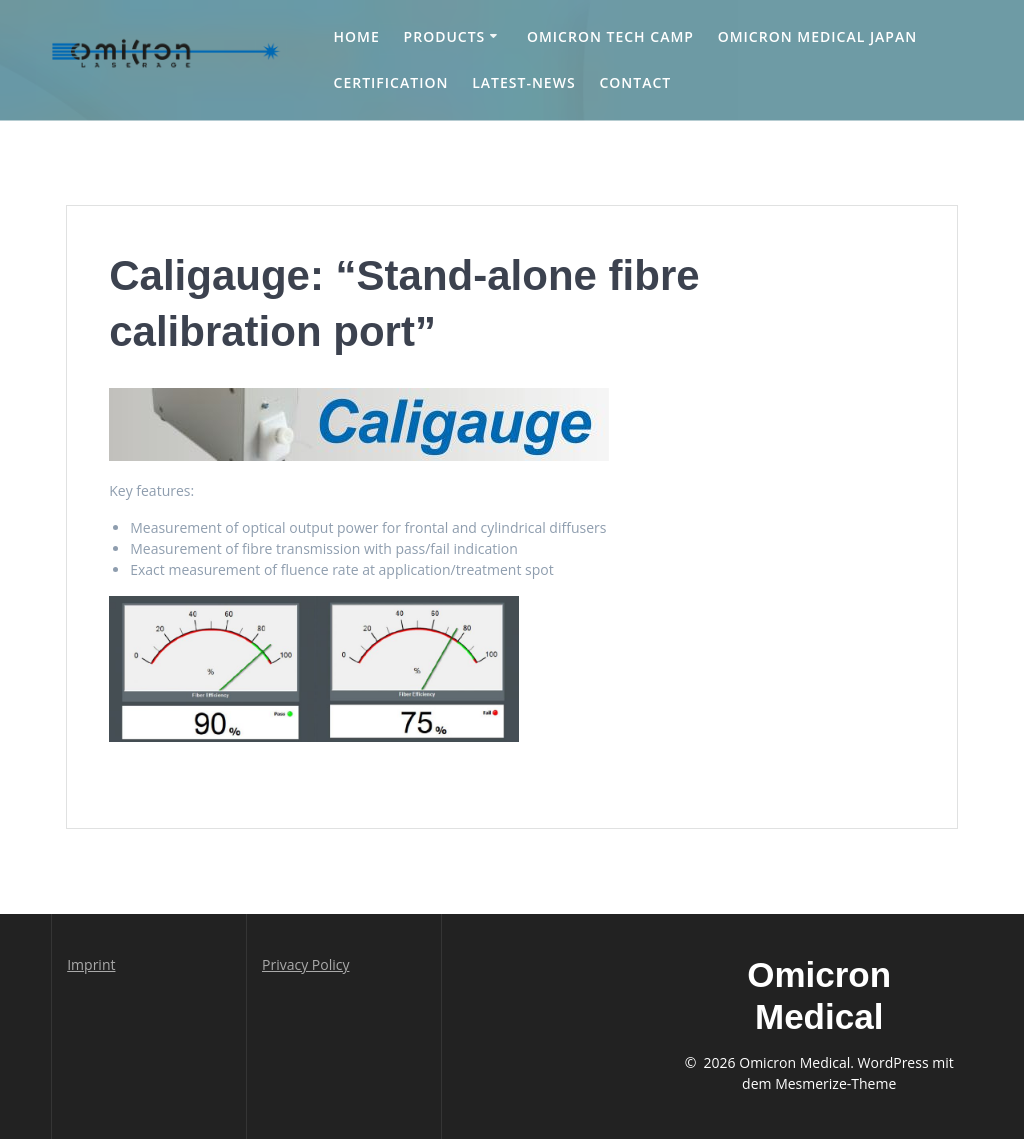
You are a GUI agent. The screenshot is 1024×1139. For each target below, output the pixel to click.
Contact (635, 82)
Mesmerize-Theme (835, 1083)
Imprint (91, 964)
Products (445, 36)
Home (357, 36)
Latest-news (523, 82)
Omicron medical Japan (818, 36)
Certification (391, 82)
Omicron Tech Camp (610, 36)
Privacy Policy (305, 964)
